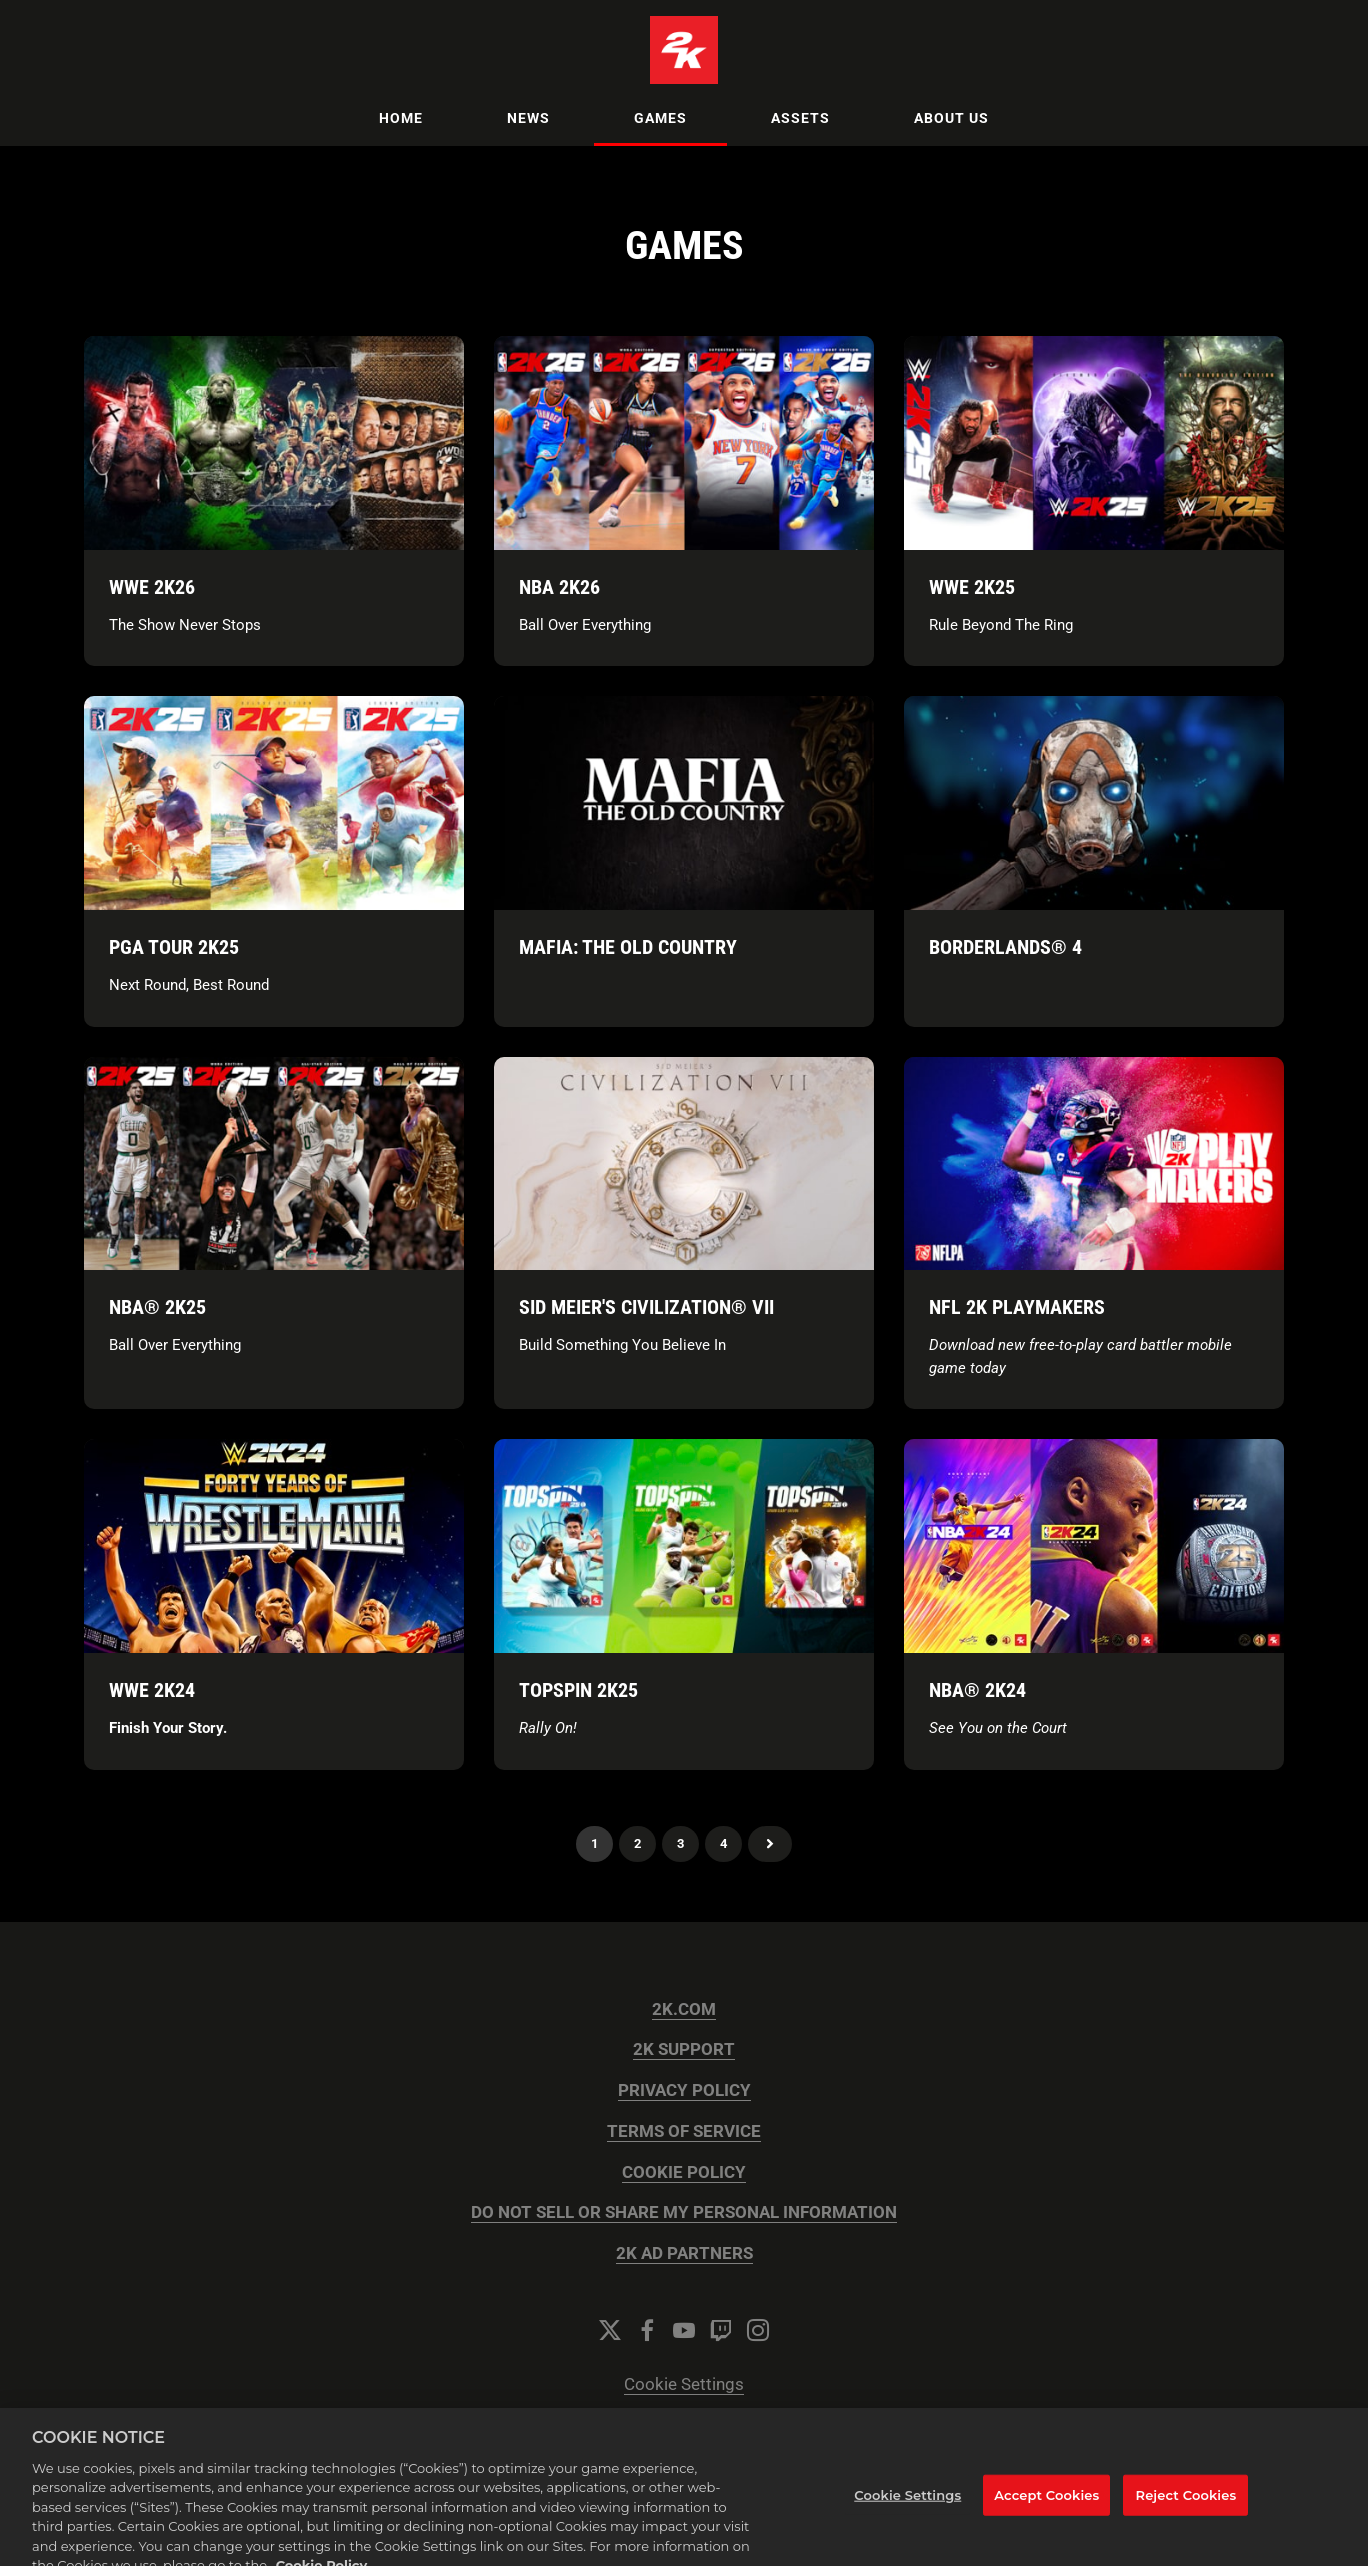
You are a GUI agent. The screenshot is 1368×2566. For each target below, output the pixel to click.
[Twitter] (610, 2330)
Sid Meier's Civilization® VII (646, 1307)
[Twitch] (721, 2330)
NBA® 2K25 (157, 1307)
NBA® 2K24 (977, 1690)
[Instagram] (758, 2330)
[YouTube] (684, 2330)
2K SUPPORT (684, 2049)
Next (770, 1844)
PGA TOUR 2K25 (174, 947)
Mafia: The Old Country (628, 947)
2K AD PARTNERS (684, 2253)
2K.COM (684, 2009)
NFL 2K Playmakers (1017, 1307)
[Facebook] (647, 2330)
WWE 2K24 (152, 1690)
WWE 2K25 (972, 587)
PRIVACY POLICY (684, 2090)
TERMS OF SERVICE (684, 2131)
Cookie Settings (684, 2384)
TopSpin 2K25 (578, 1690)
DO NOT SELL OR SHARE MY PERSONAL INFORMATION (684, 2212)
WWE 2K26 (152, 587)
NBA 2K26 (559, 587)
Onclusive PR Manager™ (731, 2465)
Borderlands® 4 (1005, 947)
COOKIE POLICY (684, 2172)
